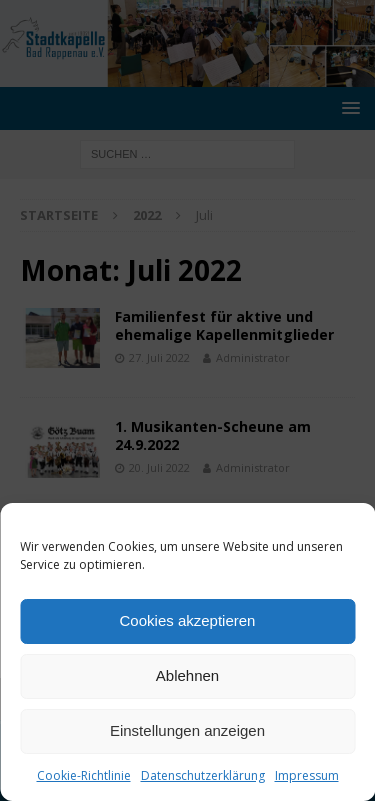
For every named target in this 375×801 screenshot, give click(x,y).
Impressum (307, 775)
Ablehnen (187, 675)
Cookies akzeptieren (188, 620)
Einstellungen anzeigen (187, 730)
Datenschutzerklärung (203, 775)
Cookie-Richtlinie (84, 775)
